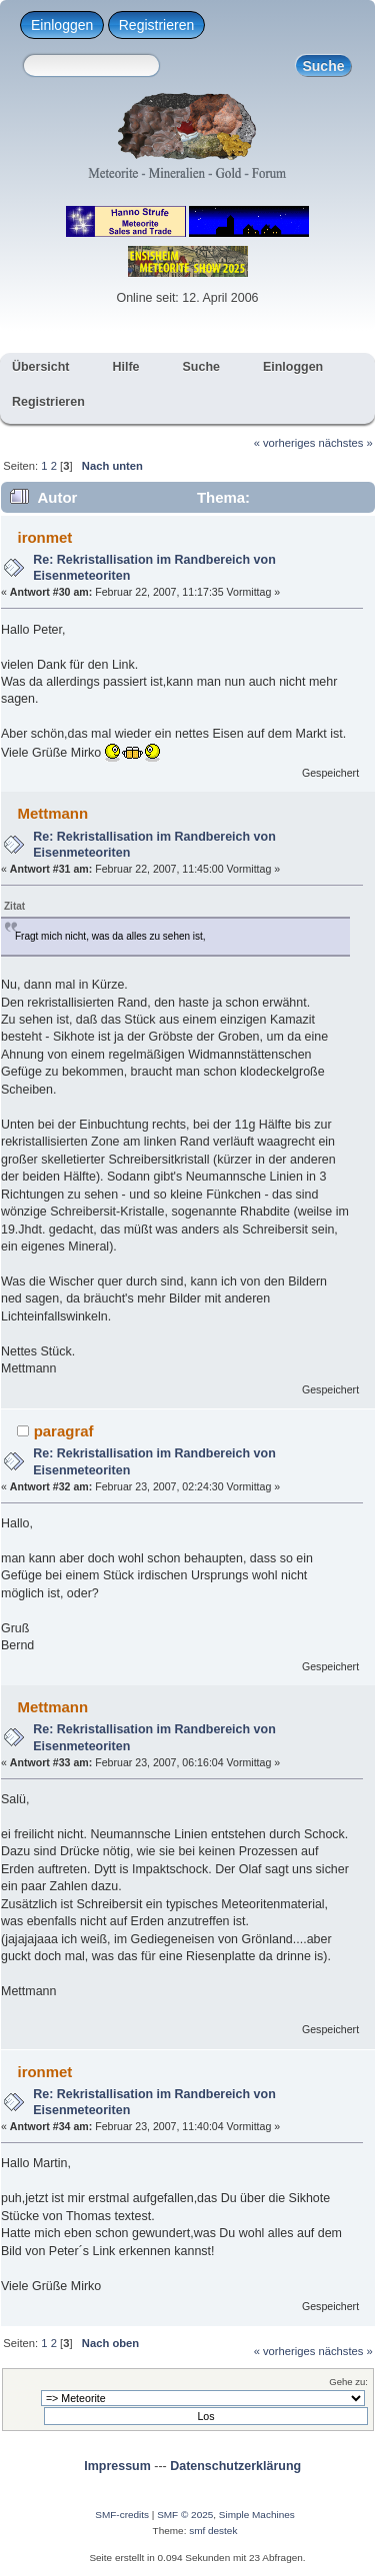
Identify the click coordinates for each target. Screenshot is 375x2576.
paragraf (64, 1430)
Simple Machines (257, 2514)
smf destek (213, 2530)
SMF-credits (122, 2514)
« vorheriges (285, 443)
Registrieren (156, 25)
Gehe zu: (348, 2381)
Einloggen (62, 25)
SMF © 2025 (185, 2514)
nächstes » (346, 443)
